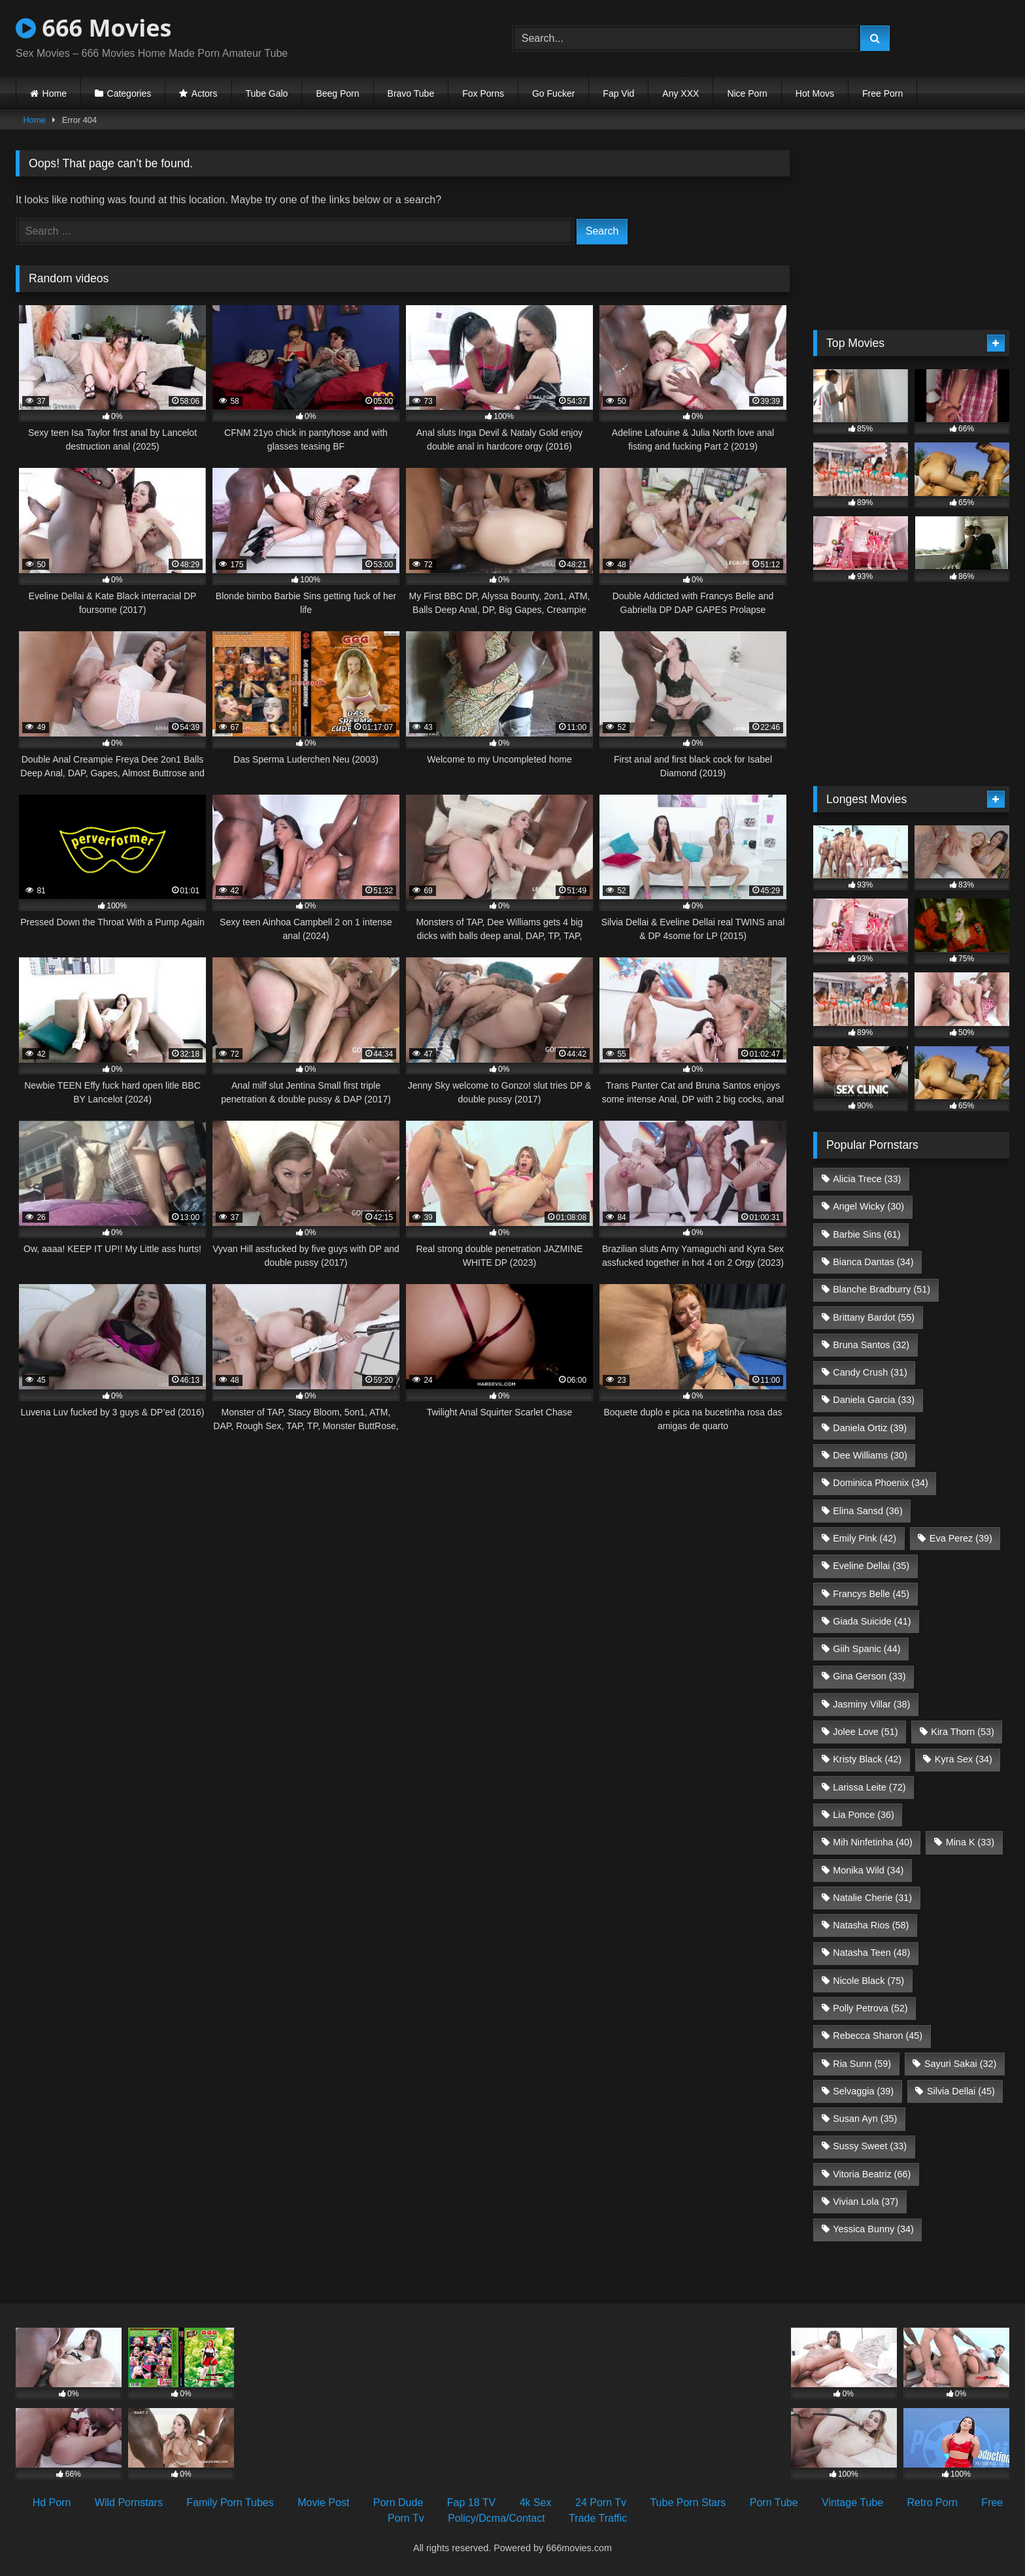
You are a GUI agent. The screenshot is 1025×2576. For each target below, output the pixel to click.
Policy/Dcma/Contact (496, 2518)
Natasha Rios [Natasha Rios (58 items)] (871, 1925)
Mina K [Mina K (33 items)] (970, 1842)
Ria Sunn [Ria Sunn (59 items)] (862, 2063)
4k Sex (536, 2502)
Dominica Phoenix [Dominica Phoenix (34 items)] (880, 1483)
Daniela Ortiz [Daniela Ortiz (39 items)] (870, 1428)
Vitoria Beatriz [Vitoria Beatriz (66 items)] (872, 2174)
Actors (205, 93)
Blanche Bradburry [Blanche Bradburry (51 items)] (881, 1289)
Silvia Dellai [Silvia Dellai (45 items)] (961, 2091)
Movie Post (323, 2502)
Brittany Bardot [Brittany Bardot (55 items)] (874, 1317)
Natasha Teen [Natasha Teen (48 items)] (871, 1952)
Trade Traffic (598, 2518)
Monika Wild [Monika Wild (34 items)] (868, 1870)
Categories (129, 93)
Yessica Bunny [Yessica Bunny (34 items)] (873, 2229)
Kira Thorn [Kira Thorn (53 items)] (962, 1731)
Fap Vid (618, 93)
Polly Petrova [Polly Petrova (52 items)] (870, 2008)
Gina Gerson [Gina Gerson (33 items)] (869, 1676)
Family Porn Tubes (229, 2502)
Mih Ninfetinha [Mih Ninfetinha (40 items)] (873, 1842)
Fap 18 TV (471, 2502)
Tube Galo (267, 93)
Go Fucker (553, 93)
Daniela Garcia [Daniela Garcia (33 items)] (874, 1400)
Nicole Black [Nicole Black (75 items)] (868, 1980)
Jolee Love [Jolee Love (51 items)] (865, 1731)
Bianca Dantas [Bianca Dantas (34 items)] (873, 1262)
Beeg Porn (337, 93)
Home (54, 93)
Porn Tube (774, 2502)
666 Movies (93, 28)
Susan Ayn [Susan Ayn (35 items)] (865, 2118)
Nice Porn (747, 93)
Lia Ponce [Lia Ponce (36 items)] (863, 1814)
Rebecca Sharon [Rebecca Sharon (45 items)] (877, 2035)
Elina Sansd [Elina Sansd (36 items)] (867, 1511)
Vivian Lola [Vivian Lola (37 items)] (865, 2201)
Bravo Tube (411, 93)
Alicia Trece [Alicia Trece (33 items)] (867, 1179)
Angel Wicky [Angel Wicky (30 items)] (868, 1206)
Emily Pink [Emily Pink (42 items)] (864, 1538)
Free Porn (882, 93)
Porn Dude (398, 2502)
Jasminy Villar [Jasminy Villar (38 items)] (871, 1704)
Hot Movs (815, 93)
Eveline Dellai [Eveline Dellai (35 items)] (871, 1565)
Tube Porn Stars (688, 2502)
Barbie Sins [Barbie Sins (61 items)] (866, 1234)
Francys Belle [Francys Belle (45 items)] (871, 1594)
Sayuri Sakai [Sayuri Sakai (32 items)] (960, 2063)
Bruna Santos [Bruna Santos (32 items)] (871, 1345)
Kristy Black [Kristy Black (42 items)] (867, 1759)
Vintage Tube (852, 2502)
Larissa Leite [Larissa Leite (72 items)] (869, 1787)
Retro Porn (932, 2502)
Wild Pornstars (129, 2502)
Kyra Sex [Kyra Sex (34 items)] (963, 1759)
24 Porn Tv (600, 2502)
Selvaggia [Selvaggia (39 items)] (863, 2091)
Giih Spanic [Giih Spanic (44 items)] (866, 1648)
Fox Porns (483, 93)
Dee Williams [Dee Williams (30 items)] (870, 1455)
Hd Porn (52, 2502)
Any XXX (680, 93)
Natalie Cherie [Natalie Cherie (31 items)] (872, 1897)
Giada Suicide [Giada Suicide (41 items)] (872, 1621)
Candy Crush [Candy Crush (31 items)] (870, 1372)
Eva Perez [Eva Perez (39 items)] (961, 1538)
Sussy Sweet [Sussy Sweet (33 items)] (870, 2146)
